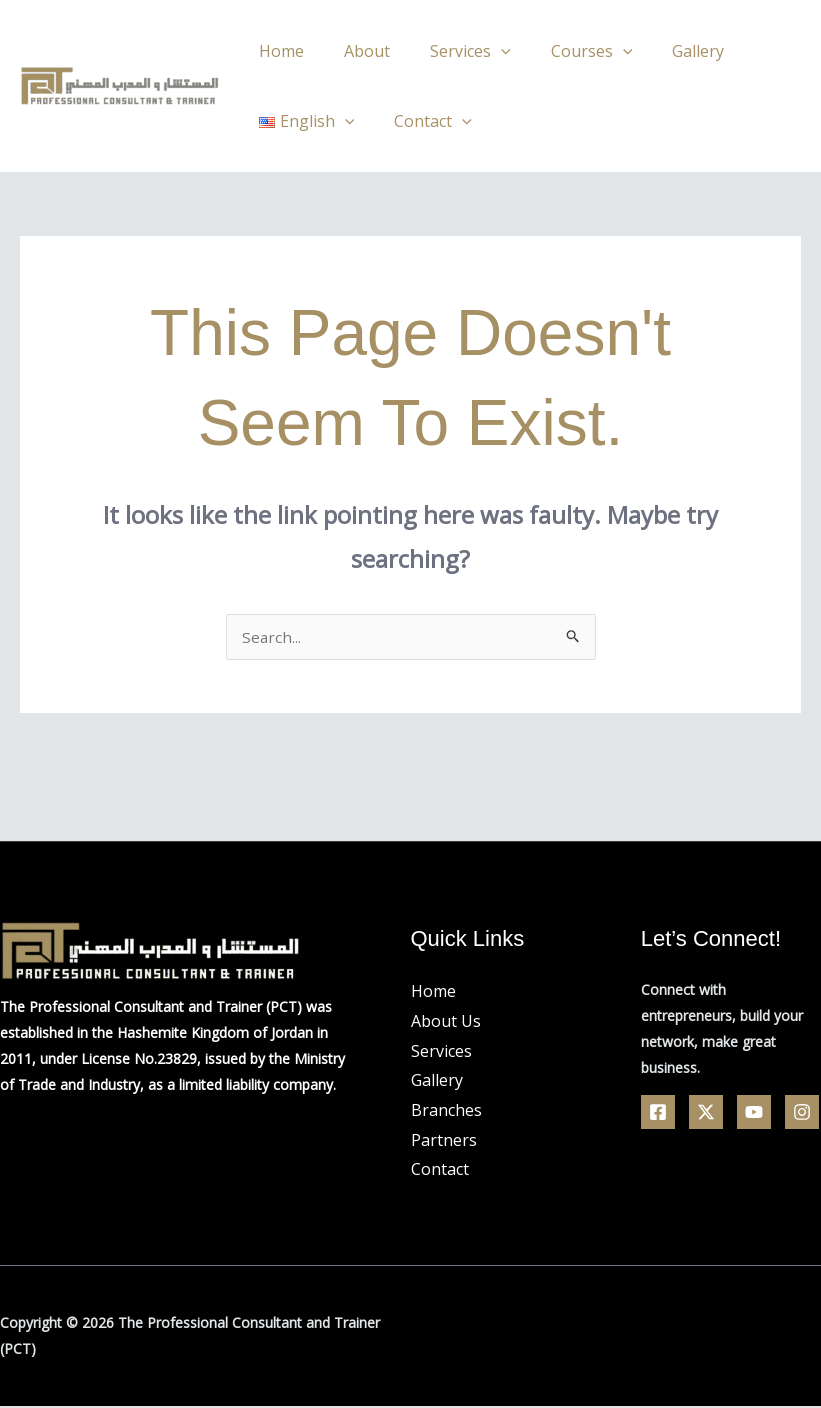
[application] (481, 51)
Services (450, 51)
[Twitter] (706, 1114)
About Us (446, 1023)
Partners (444, 1142)
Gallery (662, 51)
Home (277, 51)
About (355, 51)
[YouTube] (754, 1114)
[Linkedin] (802, 1114)
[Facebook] (658, 1114)
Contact (421, 121)
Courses (564, 51)
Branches (446, 1112)
